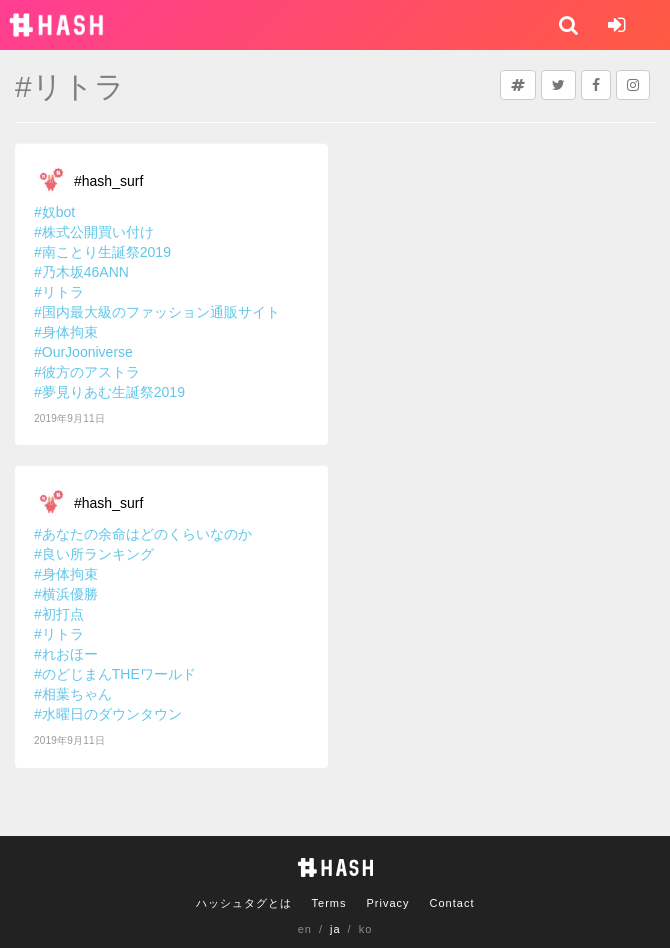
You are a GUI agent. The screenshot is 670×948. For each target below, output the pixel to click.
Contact (452, 903)
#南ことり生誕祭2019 (102, 252)
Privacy (387, 903)
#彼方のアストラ (87, 372)
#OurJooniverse (83, 352)
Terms (329, 903)
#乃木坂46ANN (81, 272)
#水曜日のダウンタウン (108, 714)
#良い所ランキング (94, 554)
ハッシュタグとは (244, 903)
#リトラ (59, 292)
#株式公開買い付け (94, 232)
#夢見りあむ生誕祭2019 (109, 392)
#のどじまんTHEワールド (115, 674)
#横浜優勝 (66, 594)
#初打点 (59, 614)
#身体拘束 (66, 332)
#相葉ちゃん (73, 694)
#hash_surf (108, 181)
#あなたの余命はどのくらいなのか (143, 534)
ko (366, 929)
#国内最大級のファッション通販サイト (157, 312)
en (305, 929)
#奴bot (54, 212)
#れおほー (66, 654)
